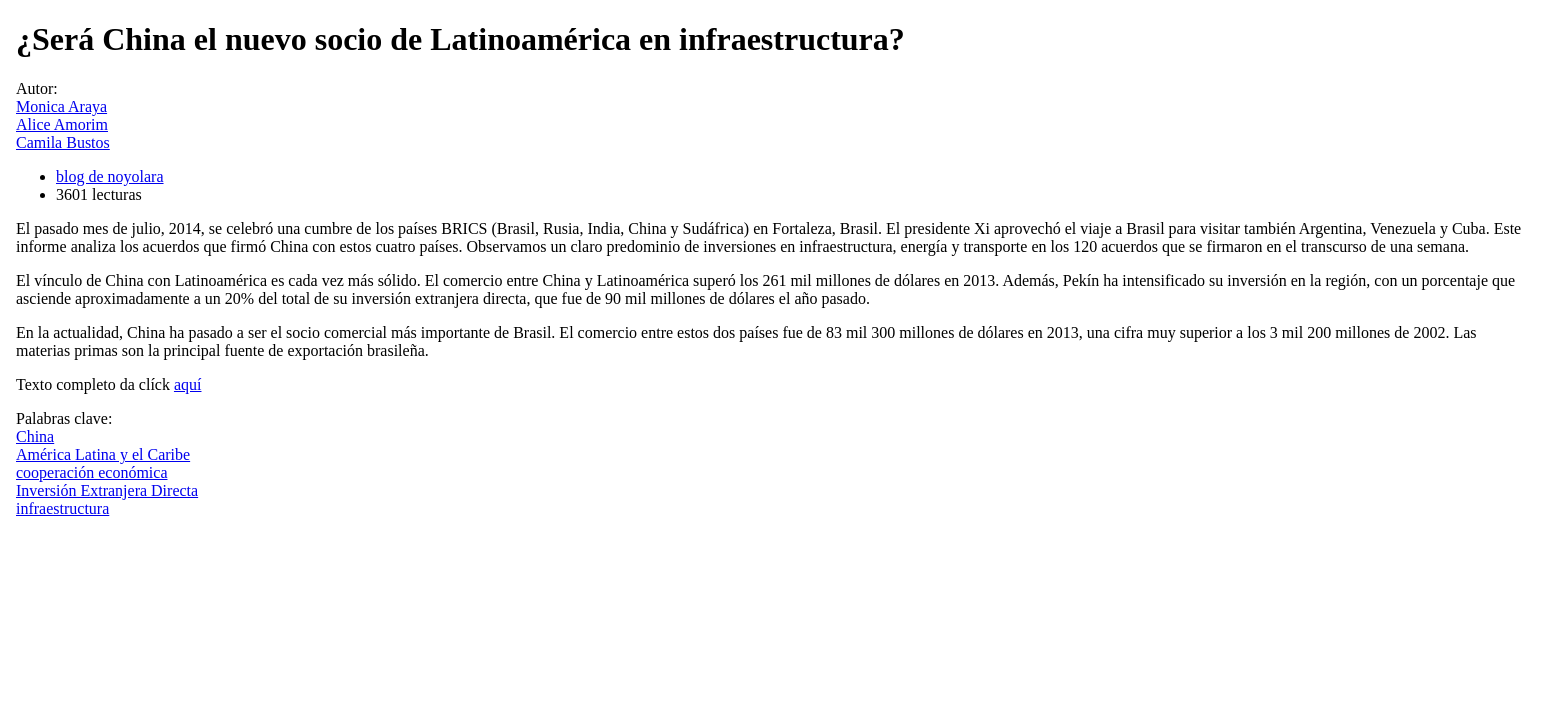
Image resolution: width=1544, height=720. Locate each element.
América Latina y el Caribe (103, 454)
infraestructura (62, 508)
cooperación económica (91, 472)
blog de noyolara (110, 176)
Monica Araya (61, 106)
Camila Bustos (63, 142)
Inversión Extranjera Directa (107, 490)
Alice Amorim (62, 124)
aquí (188, 384)
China (35, 436)
